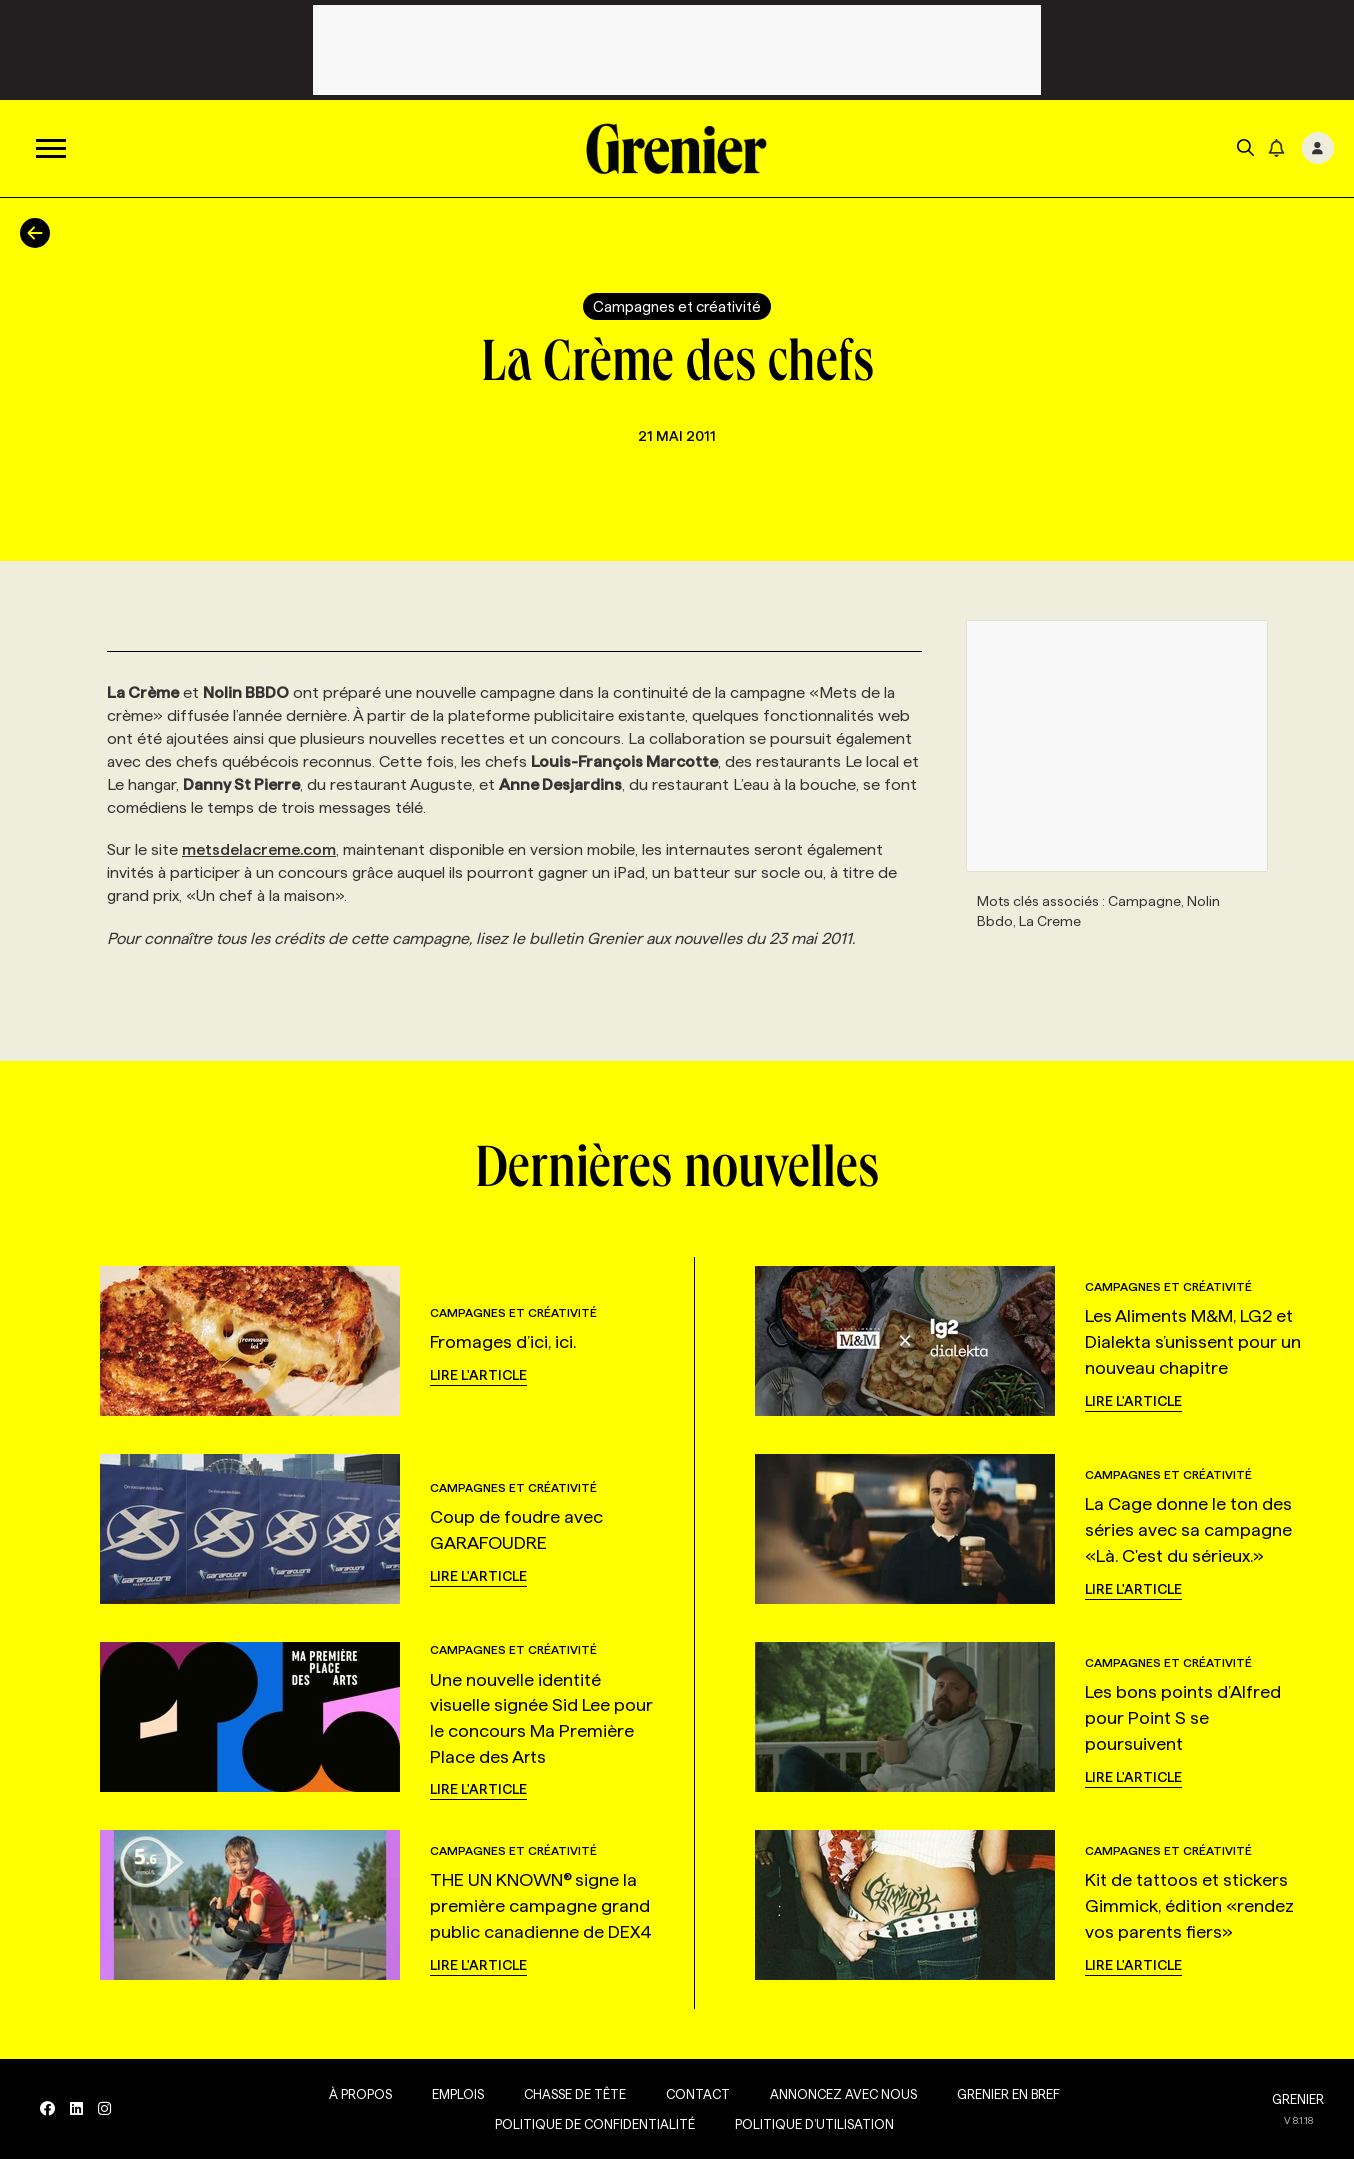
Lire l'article (478, 1375)
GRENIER (1298, 2099)
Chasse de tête (575, 2094)
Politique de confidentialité (595, 2124)
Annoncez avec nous (843, 2094)
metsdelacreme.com (259, 849)
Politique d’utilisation (814, 2124)
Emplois (458, 2094)
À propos (360, 2094)
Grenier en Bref (1008, 2094)
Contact (698, 2094)
